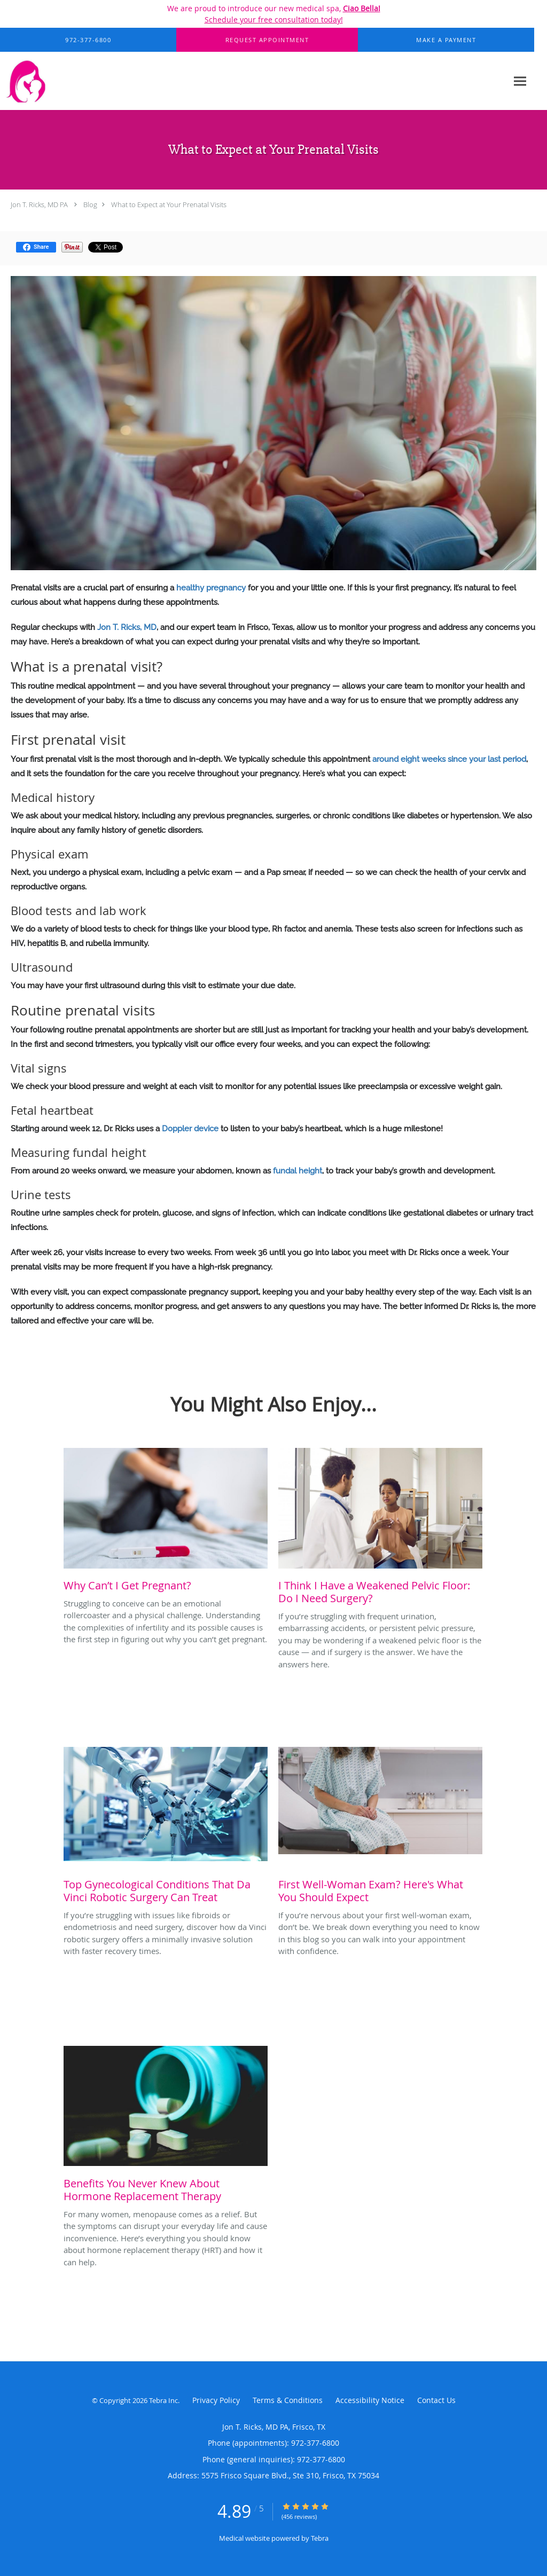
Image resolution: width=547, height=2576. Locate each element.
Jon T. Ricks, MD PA (39, 204)
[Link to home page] (60, 81)
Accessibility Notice (369, 2400)
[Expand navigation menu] (520, 81)
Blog (90, 204)
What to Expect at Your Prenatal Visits (168, 204)
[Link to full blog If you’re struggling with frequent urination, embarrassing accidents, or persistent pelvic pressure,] (380, 1529)
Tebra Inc (163, 2400)
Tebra (320, 2538)
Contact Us (436, 2400)
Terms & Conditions (288, 2400)
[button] (267, 40)
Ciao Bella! (361, 8)
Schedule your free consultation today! (274, 19)
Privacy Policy (216, 2400)
